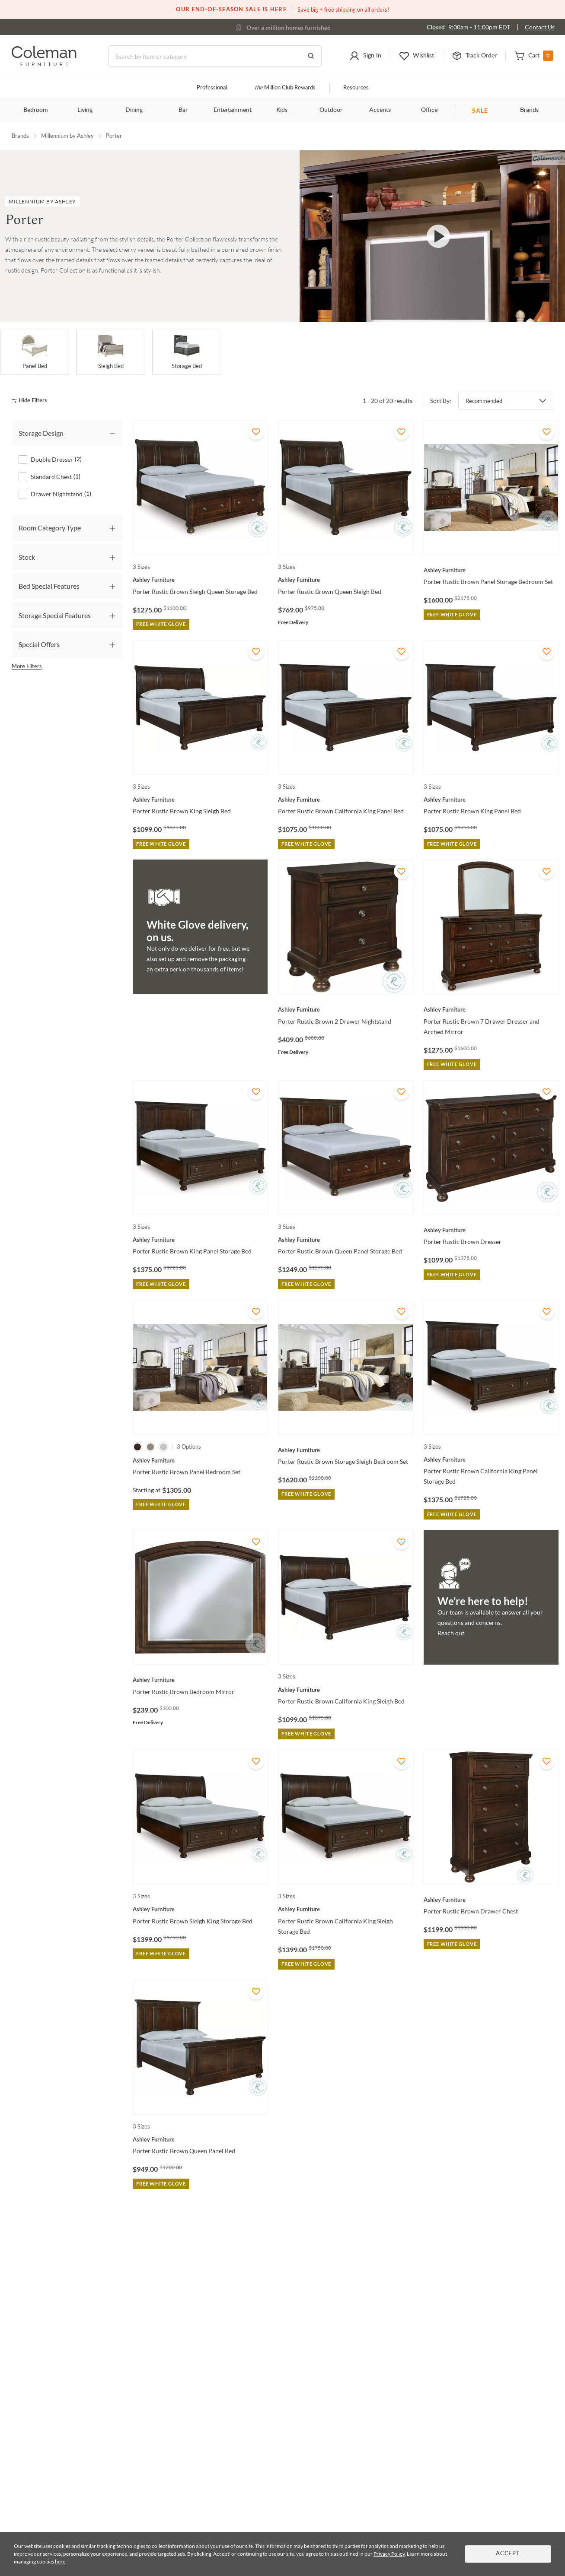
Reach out (450, 1633)
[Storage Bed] (187, 351)
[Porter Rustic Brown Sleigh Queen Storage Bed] (200, 579)
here (60, 2561)
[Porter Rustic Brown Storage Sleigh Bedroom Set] (345, 1450)
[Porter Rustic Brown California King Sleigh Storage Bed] (345, 1909)
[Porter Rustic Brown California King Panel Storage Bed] (491, 1459)
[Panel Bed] (34, 351)
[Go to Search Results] (311, 56)
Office (429, 110)
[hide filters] (32, 400)
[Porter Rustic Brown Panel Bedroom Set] (200, 1460)
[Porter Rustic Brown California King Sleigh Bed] (345, 1689)
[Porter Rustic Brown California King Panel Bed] (345, 799)
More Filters (27, 666)
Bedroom (35, 110)
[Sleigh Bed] (111, 351)
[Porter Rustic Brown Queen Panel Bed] (200, 2139)
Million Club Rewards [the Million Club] (285, 88)
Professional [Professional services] (212, 88)
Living (85, 110)
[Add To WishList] (256, 432)
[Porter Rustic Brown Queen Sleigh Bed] (345, 579)
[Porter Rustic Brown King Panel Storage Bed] (200, 1239)
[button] (365, 56)
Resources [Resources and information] (356, 88)
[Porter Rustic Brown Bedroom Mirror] (200, 1680)
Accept (508, 2554)
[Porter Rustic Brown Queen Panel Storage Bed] (345, 1239)
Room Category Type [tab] (50, 527)
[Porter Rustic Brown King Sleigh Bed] (200, 799)
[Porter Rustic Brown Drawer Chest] (491, 1899)
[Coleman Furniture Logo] (44, 63)
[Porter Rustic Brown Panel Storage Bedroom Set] (491, 570)
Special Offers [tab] (39, 644)
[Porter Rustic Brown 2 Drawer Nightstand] (345, 1009)
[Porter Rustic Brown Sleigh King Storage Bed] (200, 1909)
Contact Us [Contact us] (540, 27)
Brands (529, 110)
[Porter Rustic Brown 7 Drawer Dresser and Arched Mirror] (491, 1009)
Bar (183, 110)
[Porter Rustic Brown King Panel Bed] (491, 799)
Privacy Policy (389, 2554)
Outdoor (330, 110)
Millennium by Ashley (67, 135)
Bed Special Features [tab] (49, 586)
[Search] (215, 56)
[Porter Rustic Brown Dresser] (491, 1230)
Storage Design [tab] (41, 433)
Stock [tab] (27, 557)
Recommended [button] (484, 400)
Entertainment (233, 110)
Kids (281, 110)
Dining (134, 110)
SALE (480, 110)
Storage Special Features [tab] (55, 615)
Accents (380, 110)
